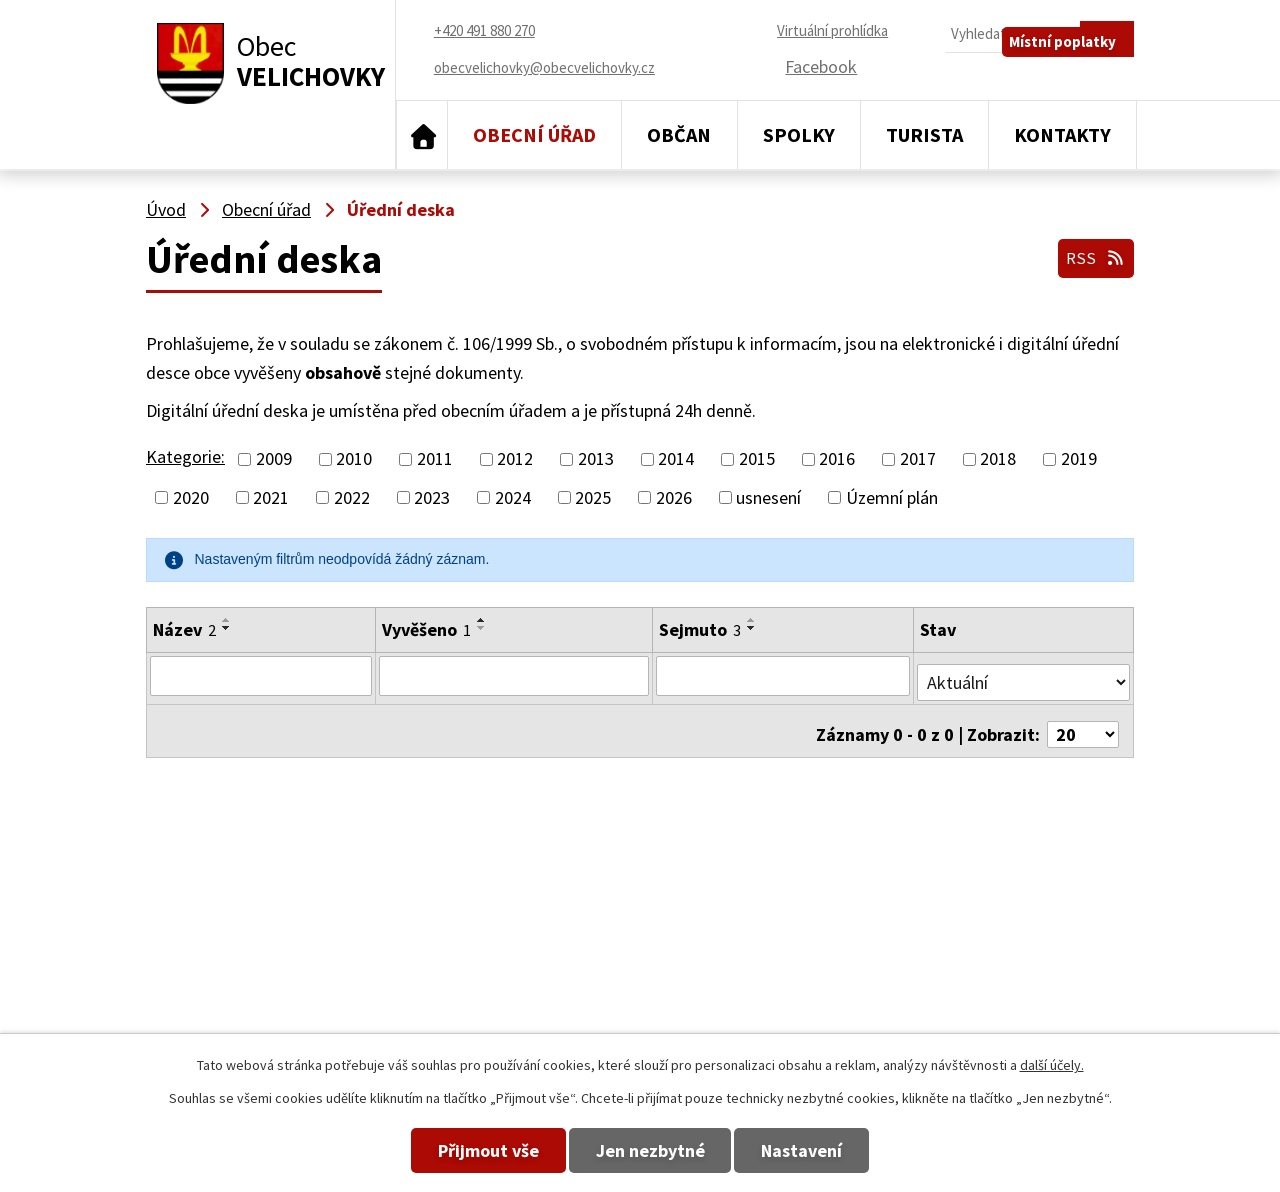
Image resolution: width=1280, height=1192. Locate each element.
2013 (596, 459)
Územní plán (892, 497)
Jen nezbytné (650, 1150)
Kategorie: (185, 456)
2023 (432, 497)
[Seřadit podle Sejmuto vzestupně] (752, 620)
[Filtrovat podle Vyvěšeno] (512, 675)
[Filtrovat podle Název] (260, 675)
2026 (674, 497)
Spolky (799, 134)
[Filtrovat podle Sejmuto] (784, 675)
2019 (1079, 459)
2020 (191, 497)
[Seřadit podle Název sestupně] (227, 628)
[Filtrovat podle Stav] (1024, 674)
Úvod (422, 135)
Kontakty (1062, 134)
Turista (924, 134)
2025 (593, 497)
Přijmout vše (452, 1150)
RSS (1092, 252)
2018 (998, 459)
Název (184, 629)
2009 (274, 459)
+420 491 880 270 (776, 909)
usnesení (768, 497)
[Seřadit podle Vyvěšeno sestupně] (480, 628)
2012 (515, 459)
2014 (676, 459)
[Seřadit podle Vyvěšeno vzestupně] (480, 620)
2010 (354, 459)
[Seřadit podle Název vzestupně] (227, 620)
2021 (271, 497)
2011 (435, 459)
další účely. (1052, 1065)
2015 (757, 459)
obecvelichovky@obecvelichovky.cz (1004, 909)
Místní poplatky (1073, 76)
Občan (679, 134)
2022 (352, 497)
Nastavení (838, 1150)
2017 (918, 459)
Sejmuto (700, 629)
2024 (513, 497)
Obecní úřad (534, 134)
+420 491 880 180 (776, 938)
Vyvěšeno (424, 629)
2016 (837, 459)
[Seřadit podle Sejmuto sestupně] (752, 628)
